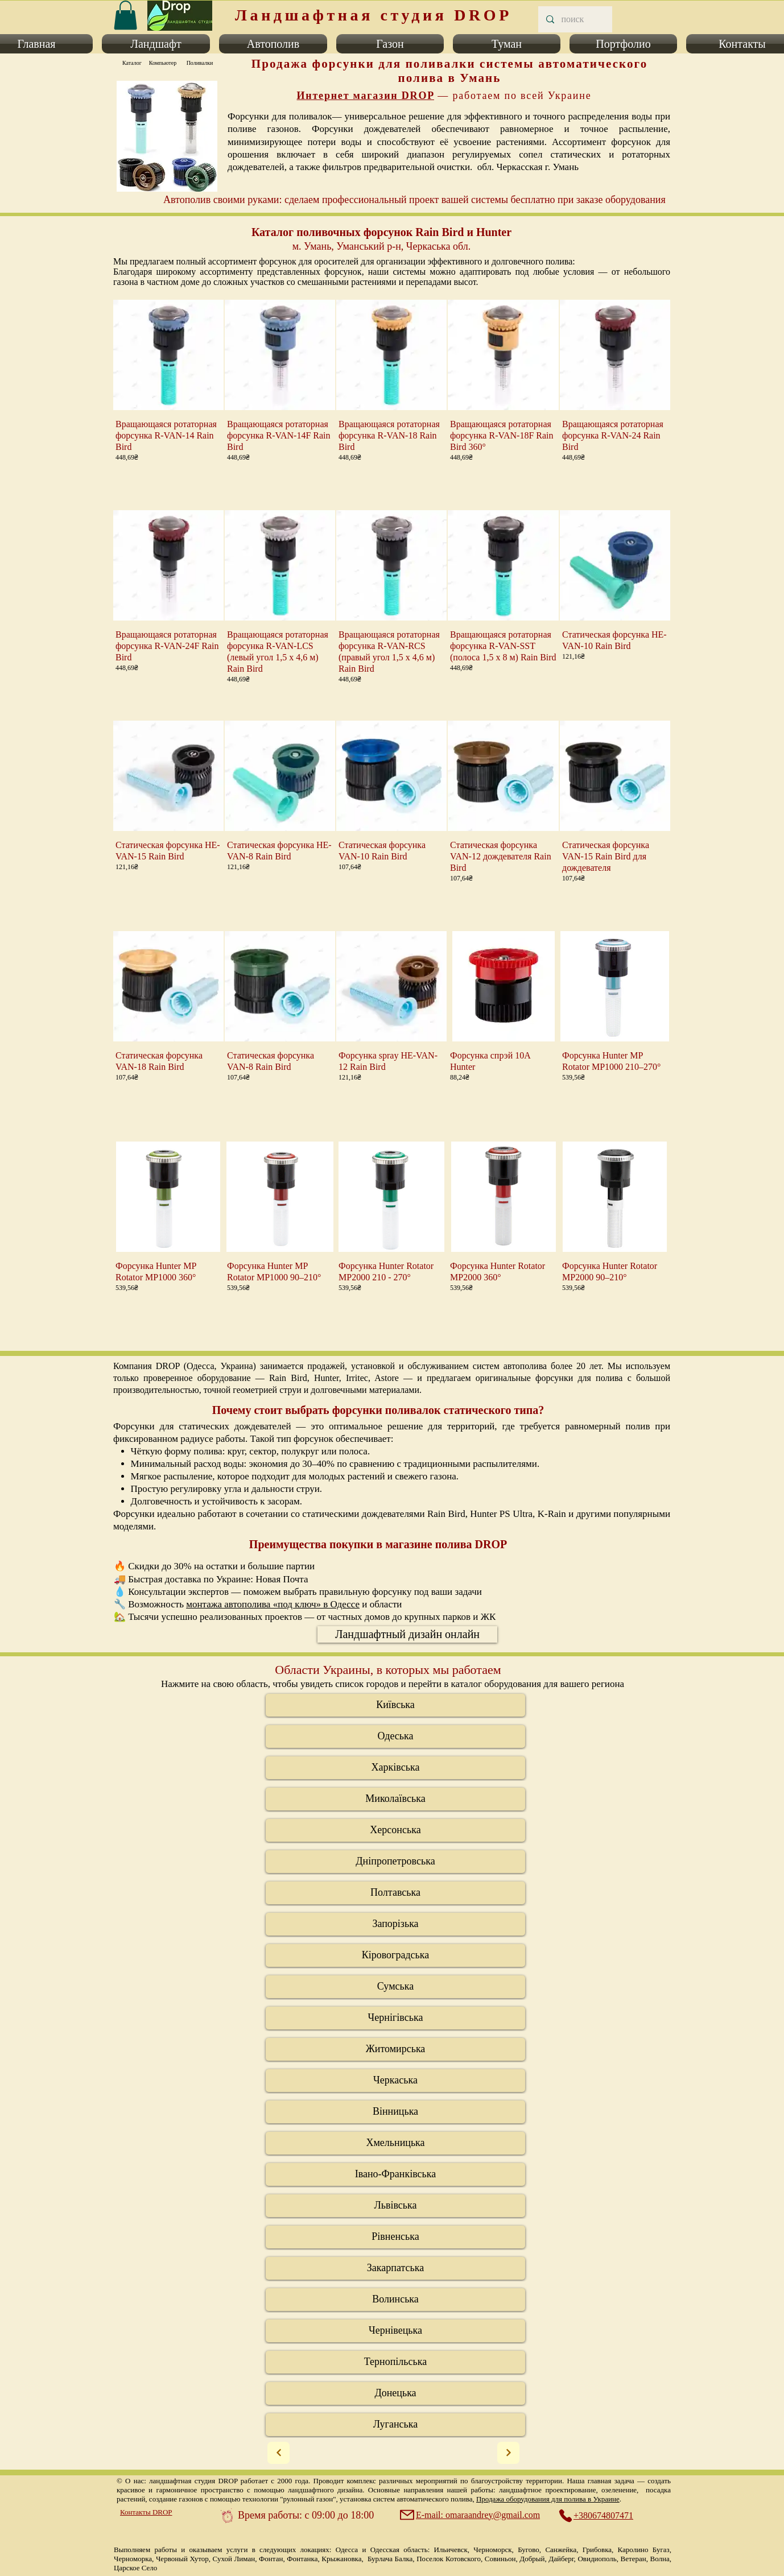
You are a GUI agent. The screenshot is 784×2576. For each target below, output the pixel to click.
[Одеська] (395, 1736)
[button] (155, 43)
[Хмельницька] (395, 2143)
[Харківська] (395, 1767)
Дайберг (560, 2558)
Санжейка (560, 2549)
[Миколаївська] (395, 1799)
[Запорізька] (395, 1924)
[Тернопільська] (395, 2362)
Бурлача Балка (390, 2558)
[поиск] (574, 19)
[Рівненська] (395, 2237)
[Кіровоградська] (395, 1955)
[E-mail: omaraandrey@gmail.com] (471, 2515)
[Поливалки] (199, 63)
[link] (125, 15)
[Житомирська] (395, 2049)
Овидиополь (596, 2558)
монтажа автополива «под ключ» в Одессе (273, 1604)
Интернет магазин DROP (365, 95)
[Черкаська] (395, 2080)
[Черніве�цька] (395, 2330)
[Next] (278, 2453)
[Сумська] (395, 1986)
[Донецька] (395, 2393)
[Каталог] (132, 63)
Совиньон (500, 2558)
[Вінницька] (395, 2112)
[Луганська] (395, 2424)
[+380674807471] (602, 2515)
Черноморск (492, 2549)
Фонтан (271, 2558)
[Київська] (395, 1705)
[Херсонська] (395, 1830)
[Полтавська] (395, 1893)
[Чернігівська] (395, 2018)
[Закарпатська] (395, 2268)
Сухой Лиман (234, 2558)
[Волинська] (395, 2299)
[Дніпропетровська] (395, 1861)
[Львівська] (395, 2205)
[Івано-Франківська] (395, 2174)
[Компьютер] (162, 63)
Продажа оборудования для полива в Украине (548, 2499)
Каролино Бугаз (644, 2549)
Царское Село (135, 2567)
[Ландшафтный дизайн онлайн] (407, 1634)
